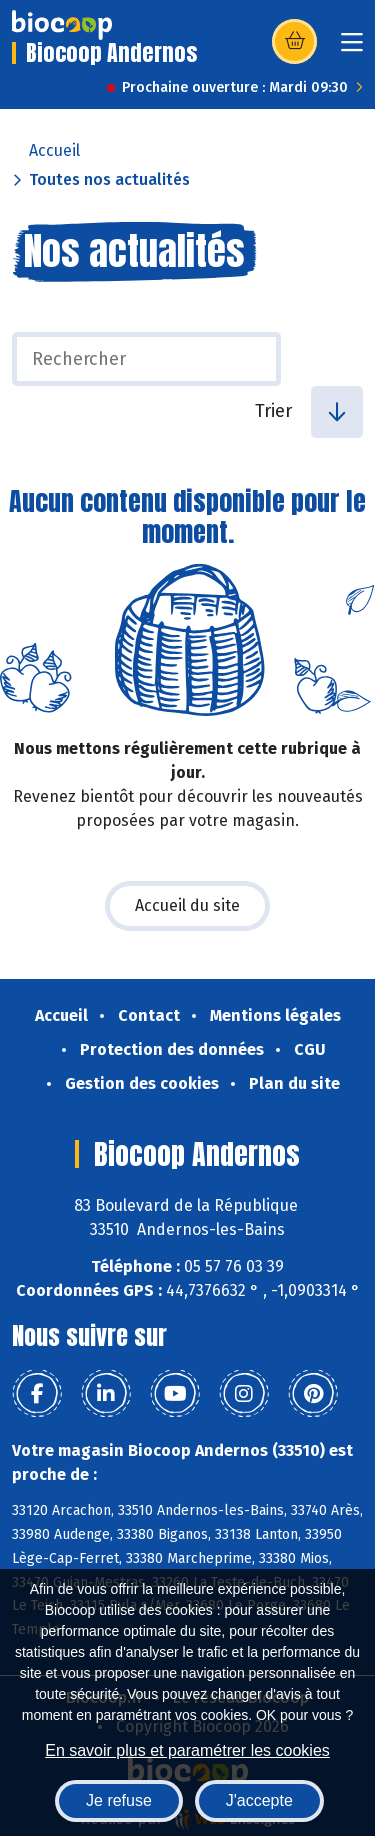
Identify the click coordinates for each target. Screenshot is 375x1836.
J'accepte (259, 1800)
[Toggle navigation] (352, 48)
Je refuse (119, 1800)
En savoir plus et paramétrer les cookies (187, 1750)
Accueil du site (187, 905)
